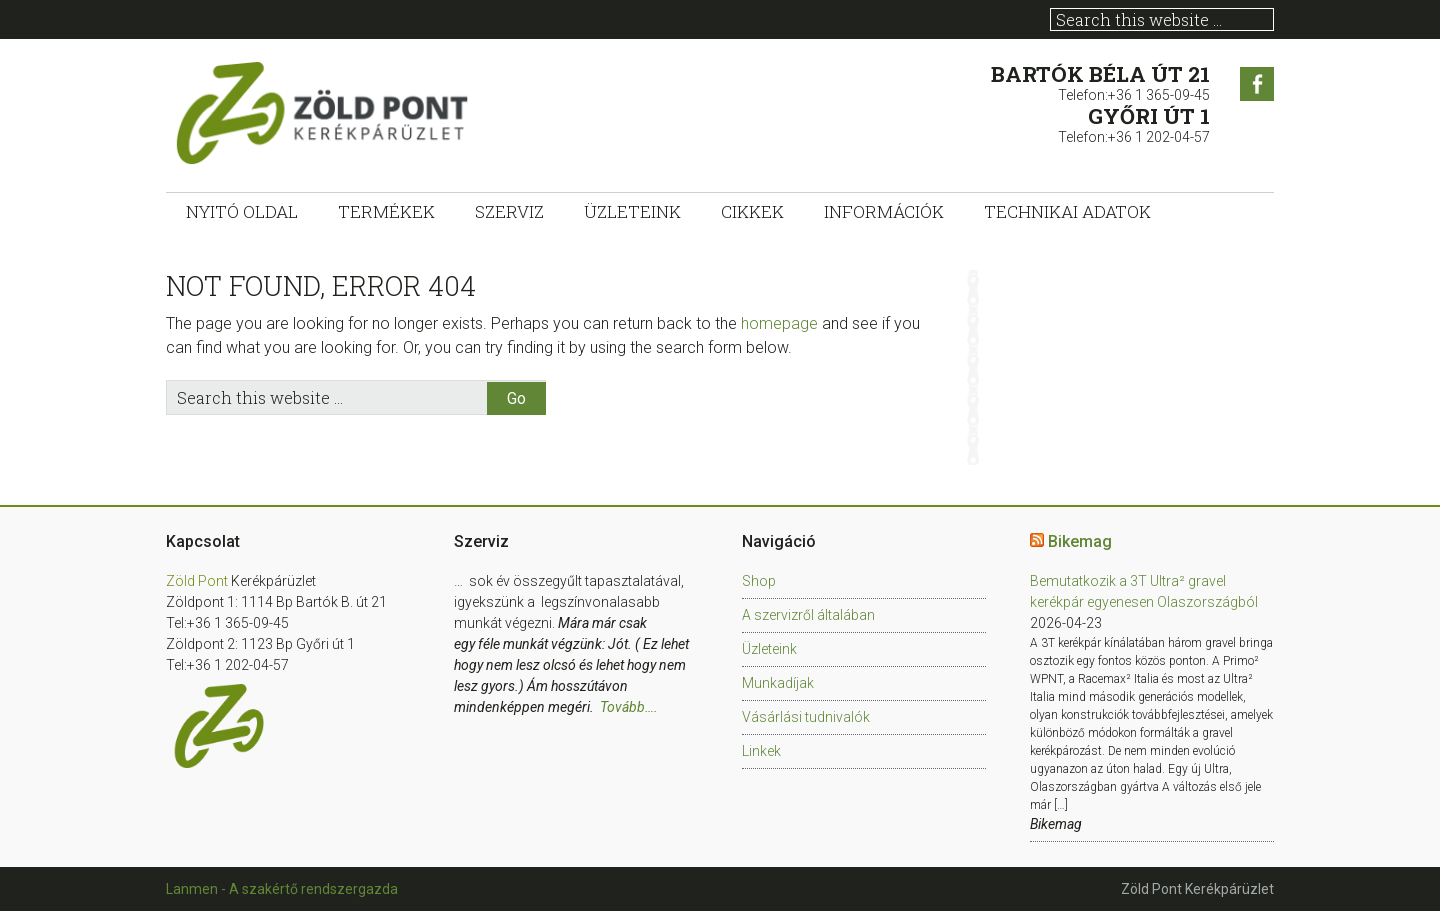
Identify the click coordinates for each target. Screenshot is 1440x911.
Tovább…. (629, 707)
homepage (779, 323)
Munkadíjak (778, 683)
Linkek (761, 751)
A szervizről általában (808, 615)
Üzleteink (769, 649)
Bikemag (1080, 541)
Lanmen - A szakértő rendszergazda (282, 889)
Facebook (1257, 84)
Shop (759, 581)
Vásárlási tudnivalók (806, 717)
